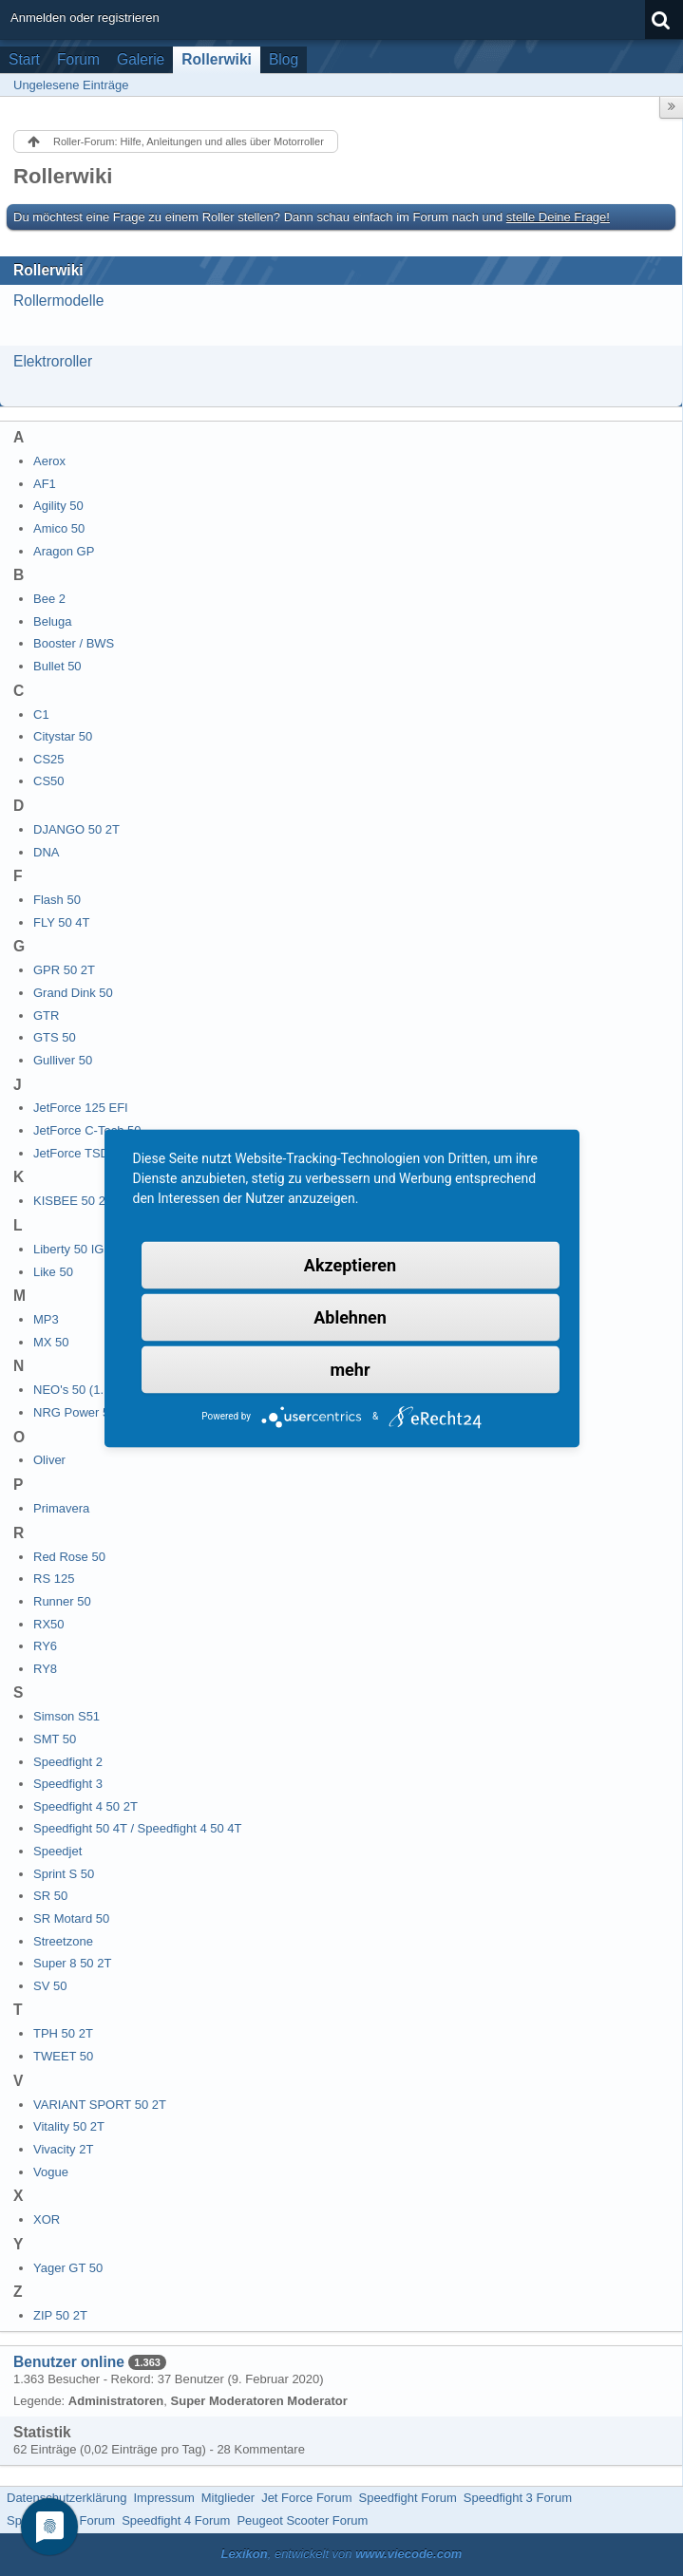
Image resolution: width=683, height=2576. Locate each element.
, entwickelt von (342, 2554)
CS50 (49, 781)
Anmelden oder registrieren (85, 17)
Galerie (140, 59)
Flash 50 (57, 900)
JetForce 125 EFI (80, 1107)
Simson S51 (66, 1716)
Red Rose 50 (69, 1557)
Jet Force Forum (306, 2498)
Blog (283, 59)
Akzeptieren (350, 1264)
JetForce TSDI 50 (81, 1153)
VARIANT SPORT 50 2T (99, 2104)
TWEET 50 (63, 2056)
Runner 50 (62, 1601)
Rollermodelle (58, 300)
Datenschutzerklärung (66, 2498)
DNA (46, 852)
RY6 (45, 1646)
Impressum (163, 2498)
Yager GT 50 (68, 2268)
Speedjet (57, 1851)
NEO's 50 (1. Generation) (102, 1389)
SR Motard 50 (71, 1918)
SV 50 (49, 1986)
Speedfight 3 (68, 1784)
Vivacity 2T (63, 2149)
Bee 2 (49, 599)
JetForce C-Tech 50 (87, 1130)
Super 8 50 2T (72, 1963)
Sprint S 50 (63, 1874)
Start (24, 59)
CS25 (49, 759)
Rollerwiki (216, 59)
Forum (78, 59)
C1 (41, 714)
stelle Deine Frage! (558, 217)
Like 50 (53, 1272)
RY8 (45, 1669)
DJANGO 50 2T (76, 829)
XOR (46, 2219)
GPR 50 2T (64, 970)
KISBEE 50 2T (73, 1201)
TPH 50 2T (63, 2033)
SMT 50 (54, 1739)
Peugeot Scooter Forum (302, 2520)
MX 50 (51, 1342)
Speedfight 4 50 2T (85, 1806)
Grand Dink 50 (73, 993)
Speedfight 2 (68, 1762)
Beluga (52, 621)
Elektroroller (52, 361)
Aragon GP (63, 551)
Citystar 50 (62, 736)
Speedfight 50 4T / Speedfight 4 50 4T (137, 1828)
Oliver (49, 1460)
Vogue (50, 2172)
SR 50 (50, 1896)
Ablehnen (350, 1316)
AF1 (44, 484)
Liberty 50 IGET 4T (85, 1249)
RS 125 (53, 1578)
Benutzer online (68, 2362)
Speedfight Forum (407, 2498)
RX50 (49, 1624)
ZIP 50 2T (60, 2315)
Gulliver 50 (62, 1060)
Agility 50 (58, 505)
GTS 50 (54, 1037)
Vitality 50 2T (68, 2126)
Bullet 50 (57, 666)
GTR (46, 1015)
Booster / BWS (73, 643)
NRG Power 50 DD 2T (94, 1412)
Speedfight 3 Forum (518, 2498)
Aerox (49, 461)
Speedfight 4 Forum (176, 2520)
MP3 (46, 1319)
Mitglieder (228, 2498)
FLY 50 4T (61, 922)
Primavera (61, 1508)
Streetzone (63, 1941)
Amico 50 (59, 528)
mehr (350, 1369)
